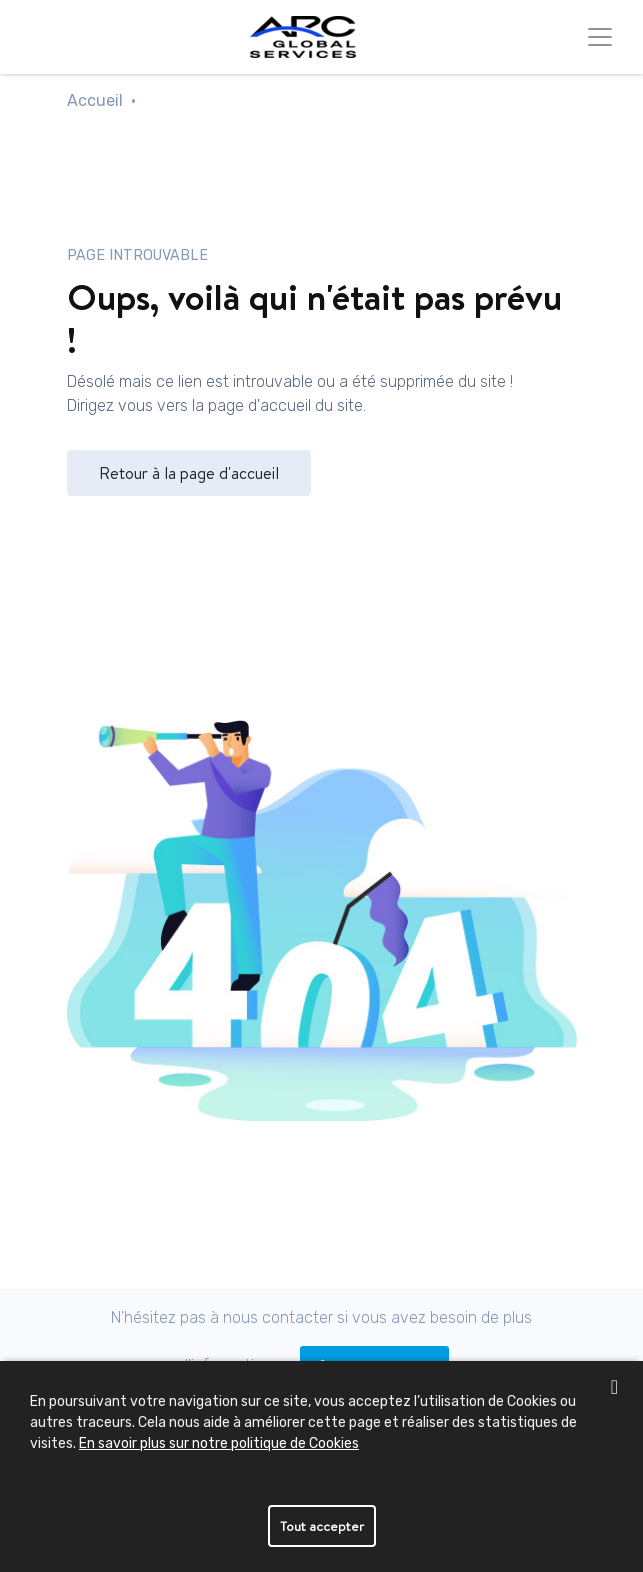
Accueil (95, 100)
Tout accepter (322, 1526)
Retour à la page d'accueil (189, 473)
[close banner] (614, 1387)
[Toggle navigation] (600, 37)
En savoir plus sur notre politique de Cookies (219, 1443)
